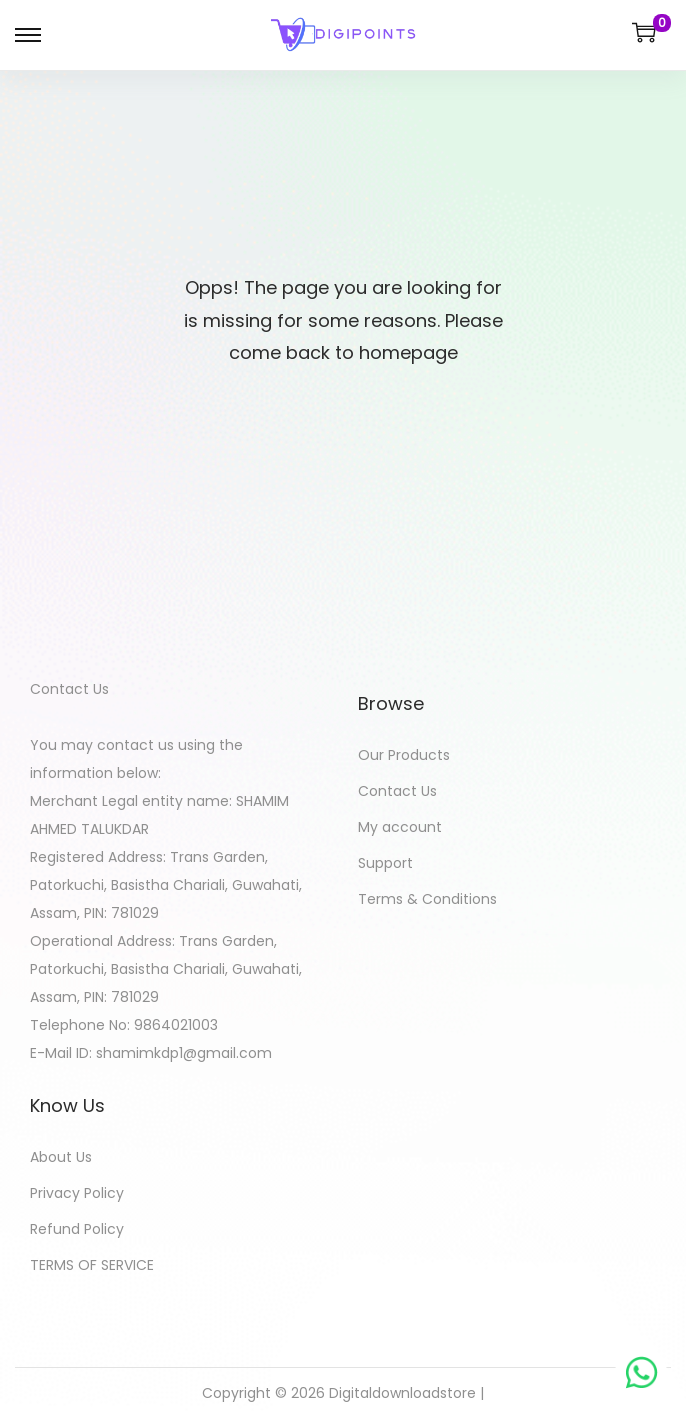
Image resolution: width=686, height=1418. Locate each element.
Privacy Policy (77, 1193)
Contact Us (397, 791)
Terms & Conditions (427, 899)
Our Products (404, 755)
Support (385, 863)
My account (400, 827)
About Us (61, 1157)
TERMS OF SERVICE (92, 1265)
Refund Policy (77, 1229)
